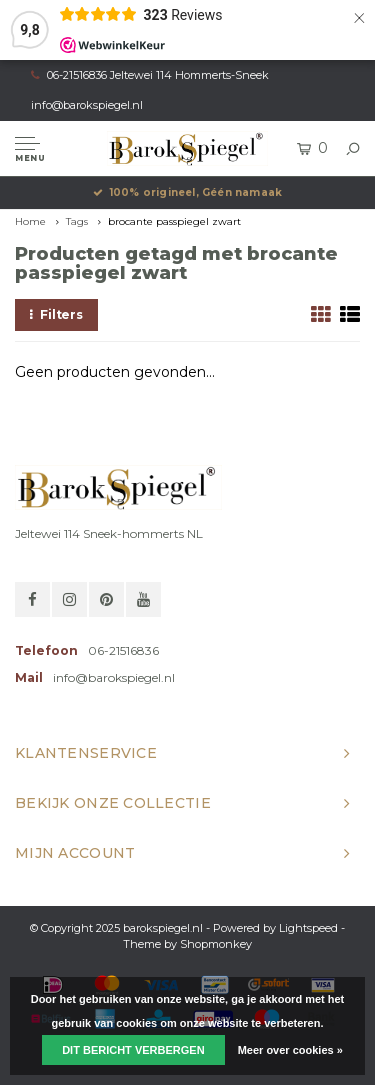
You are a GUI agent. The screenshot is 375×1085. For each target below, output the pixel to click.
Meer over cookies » (290, 1050)
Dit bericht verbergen (133, 1050)
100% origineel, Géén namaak (188, 192)
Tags (77, 221)
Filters (56, 314)
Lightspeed (308, 928)
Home (30, 221)
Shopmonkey (216, 944)
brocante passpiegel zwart (174, 221)
